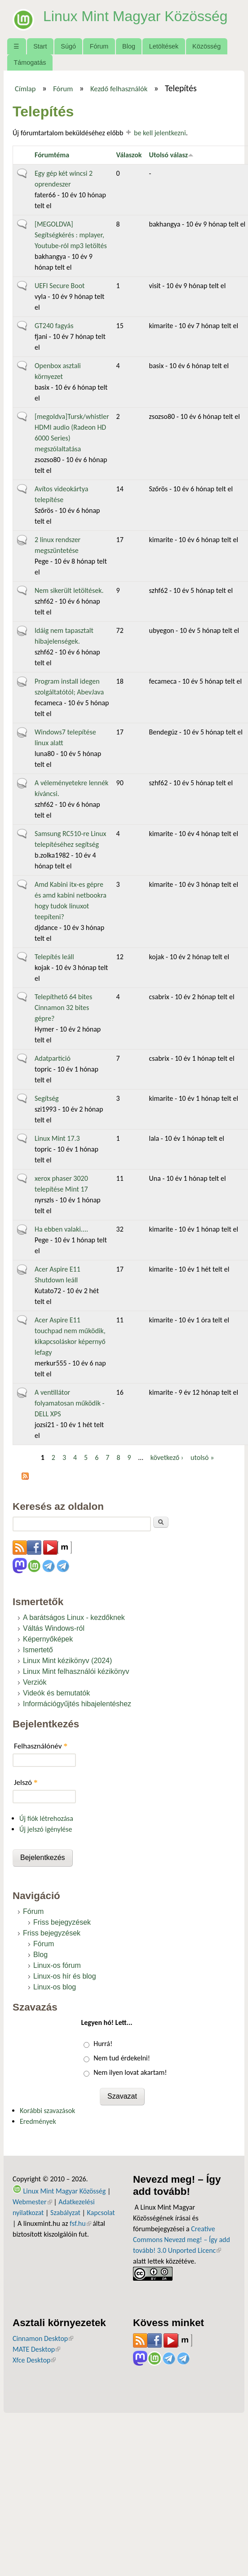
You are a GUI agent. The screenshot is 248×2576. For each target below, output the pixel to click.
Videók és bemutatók (56, 1693)
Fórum (99, 46)
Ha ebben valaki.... (61, 1229)
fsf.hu (80, 2223)
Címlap (25, 88)
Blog (128, 46)
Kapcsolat (101, 2212)
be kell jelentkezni (160, 133)
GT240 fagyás (54, 325)
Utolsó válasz (171, 155)
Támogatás (29, 62)
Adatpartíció (53, 1058)
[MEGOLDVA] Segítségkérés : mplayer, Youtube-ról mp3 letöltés (71, 235)
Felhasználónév (40, 1746)
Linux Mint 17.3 (57, 1138)
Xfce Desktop (34, 2360)
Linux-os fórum (57, 1965)
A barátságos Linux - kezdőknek (74, 1617)
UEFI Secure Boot (59, 285)
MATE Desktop (36, 2349)
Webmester (32, 2202)
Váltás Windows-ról (53, 1628)
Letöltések (164, 46)
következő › (167, 1457)
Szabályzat (65, 2212)
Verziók (34, 1682)
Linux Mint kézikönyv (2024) (67, 1660)
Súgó (68, 46)
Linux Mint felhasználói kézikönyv (76, 1671)
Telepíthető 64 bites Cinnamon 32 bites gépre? (63, 1007)
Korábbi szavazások (47, 2110)
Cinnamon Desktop (43, 2338)
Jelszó (26, 1782)
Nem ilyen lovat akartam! (130, 2072)
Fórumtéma (52, 155)
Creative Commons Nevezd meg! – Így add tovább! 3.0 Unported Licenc (181, 2240)
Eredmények (38, 2121)
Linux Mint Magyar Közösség (135, 16)
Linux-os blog (54, 1987)
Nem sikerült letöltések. (69, 590)
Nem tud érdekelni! (121, 2058)
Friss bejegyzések (62, 1922)
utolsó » (202, 1457)
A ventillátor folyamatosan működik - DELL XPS (69, 1403)
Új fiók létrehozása (46, 1818)
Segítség (47, 1098)
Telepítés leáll (54, 956)
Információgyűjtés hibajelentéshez (77, 1704)
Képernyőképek (48, 1639)
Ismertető (38, 1650)
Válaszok (129, 155)
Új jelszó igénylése (45, 1829)
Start (40, 46)
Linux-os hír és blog (64, 1976)
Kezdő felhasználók (118, 88)
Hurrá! (102, 2043)
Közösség (206, 46)
